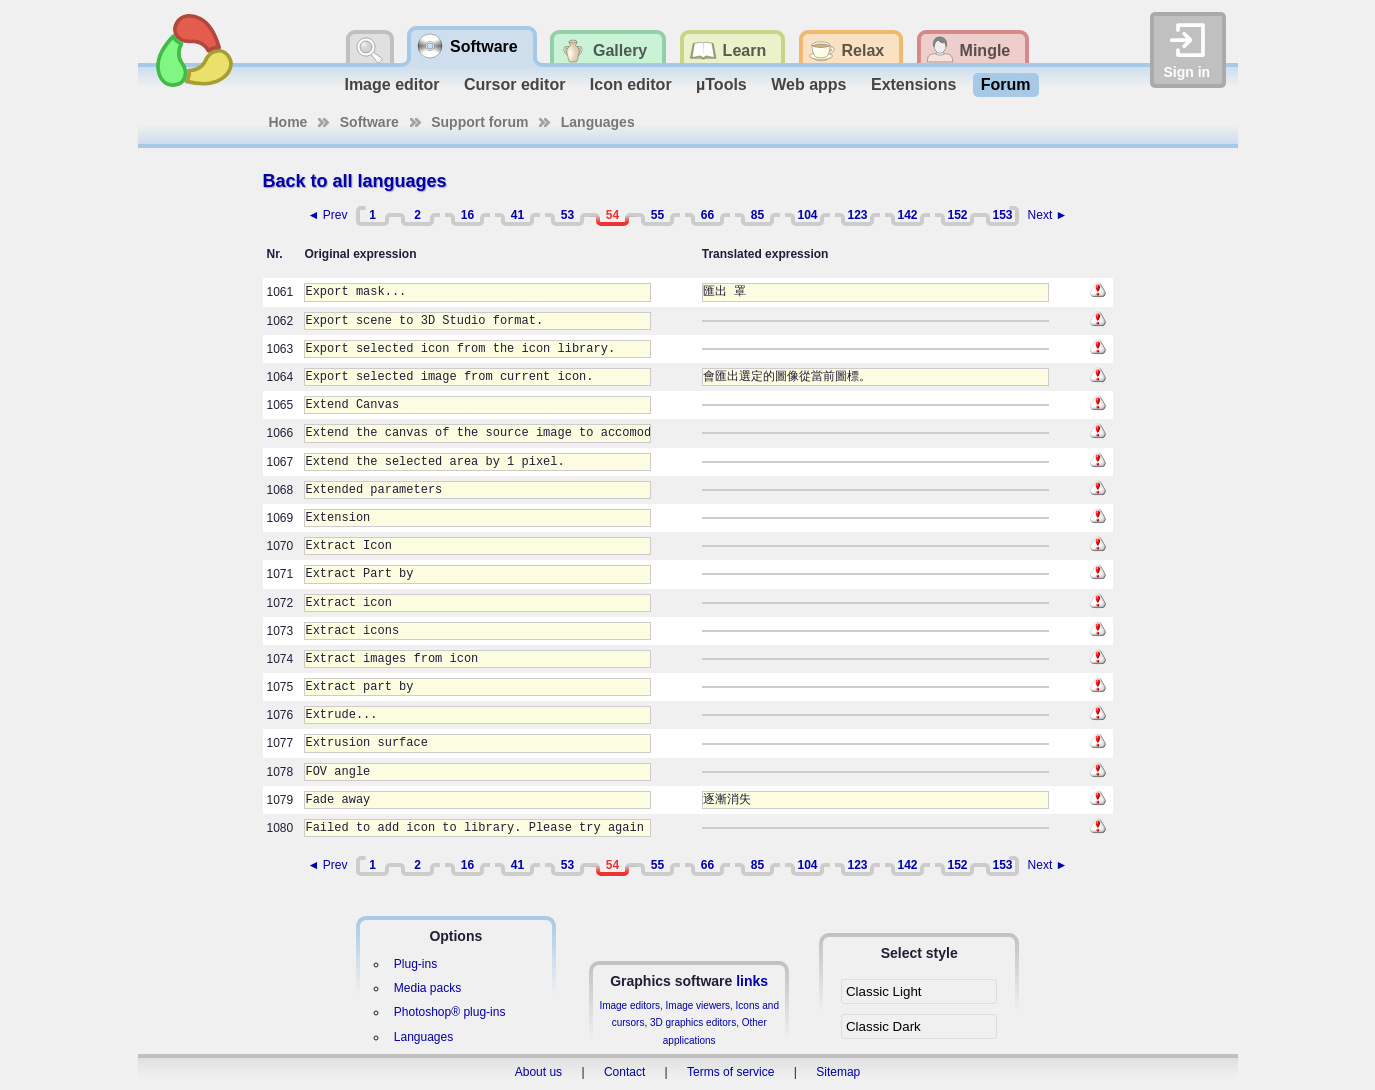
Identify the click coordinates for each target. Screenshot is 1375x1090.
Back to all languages (355, 181)
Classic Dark (883, 1026)
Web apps (808, 84)
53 (567, 215)
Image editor (391, 84)
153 (1002, 215)
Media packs (427, 988)
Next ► (1048, 215)
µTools (721, 84)
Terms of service (730, 1072)
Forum (1006, 84)
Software (369, 122)
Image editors (629, 1005)
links (752, 981)
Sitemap (838, 1072)
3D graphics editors (693, 1022)
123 (857, 215)
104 (807, 215)
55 (657, 215)
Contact (624, 1072)
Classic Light (884, 991)
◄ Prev (328, 215)
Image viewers (698, 1005)
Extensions (913, 84)
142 (907, 215)
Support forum (479, 122)
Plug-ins (415, 964)
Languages (598, 122)
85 (757, 215)
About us (538, 1072)
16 (467, 215)
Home (288, 122)
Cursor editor (514, 84)
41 (517, 215)
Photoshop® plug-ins (450, 1012)
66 (707, 215)
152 (957, 215)
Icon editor (631, 84)
